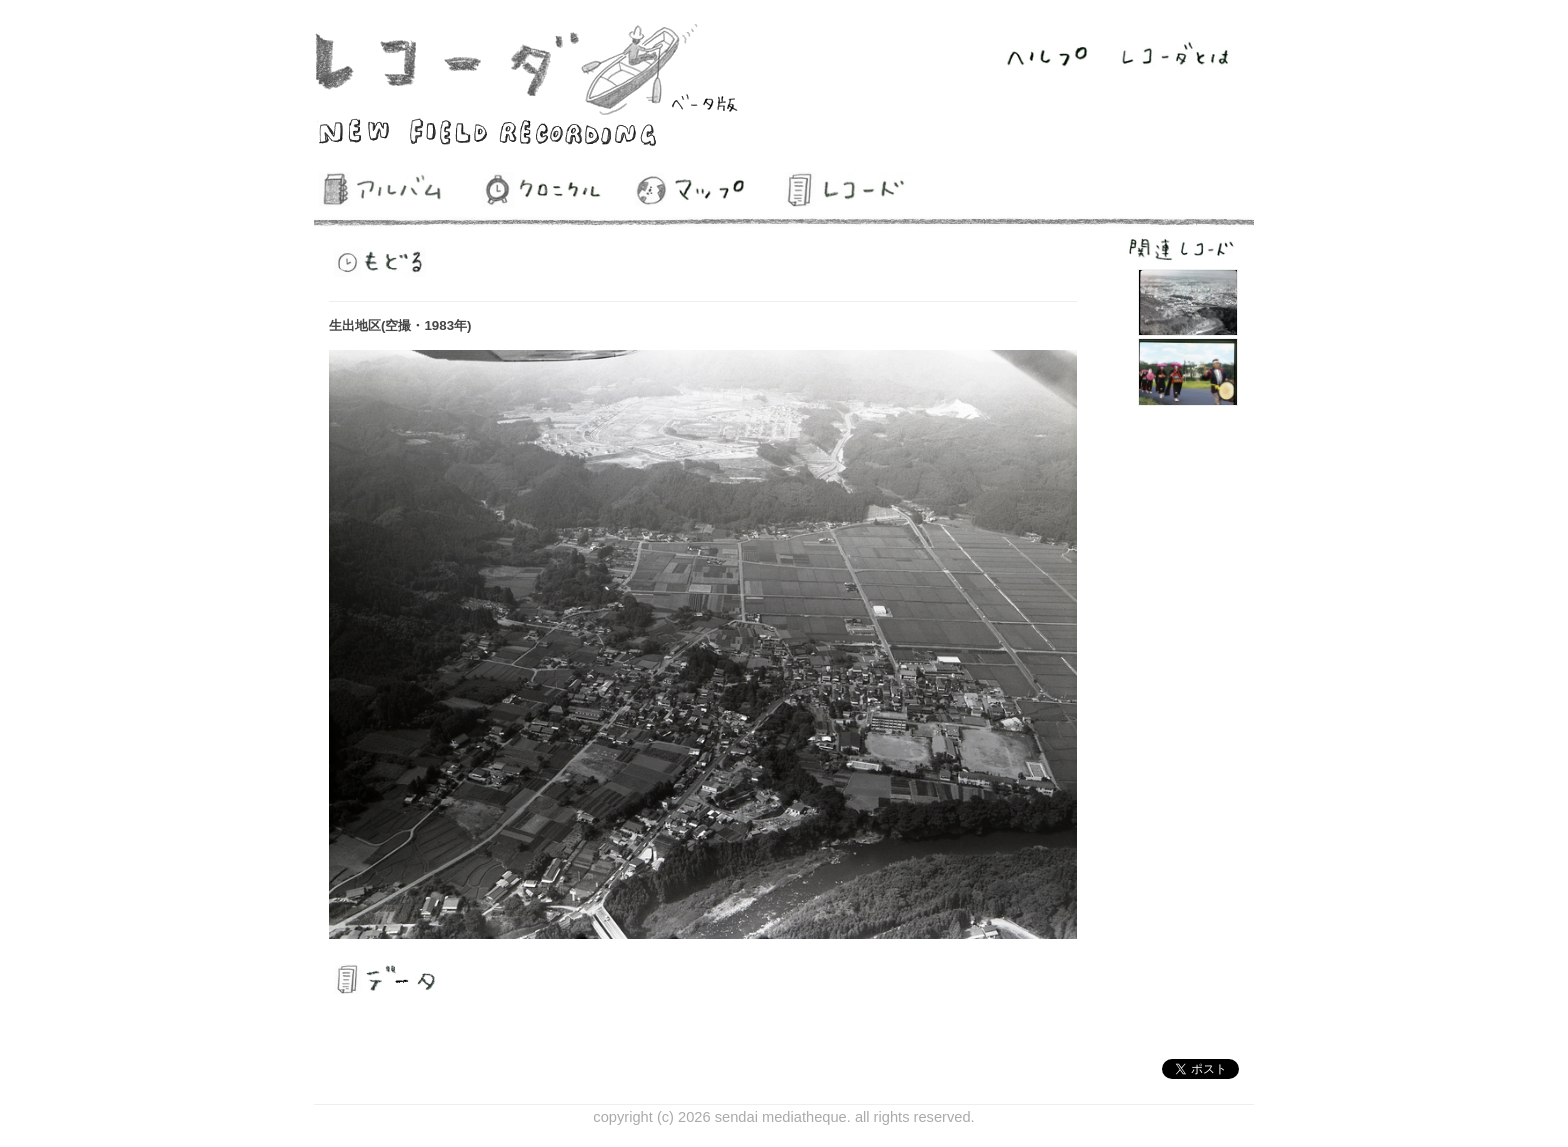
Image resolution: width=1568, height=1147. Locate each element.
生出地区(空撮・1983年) (400, 325)
